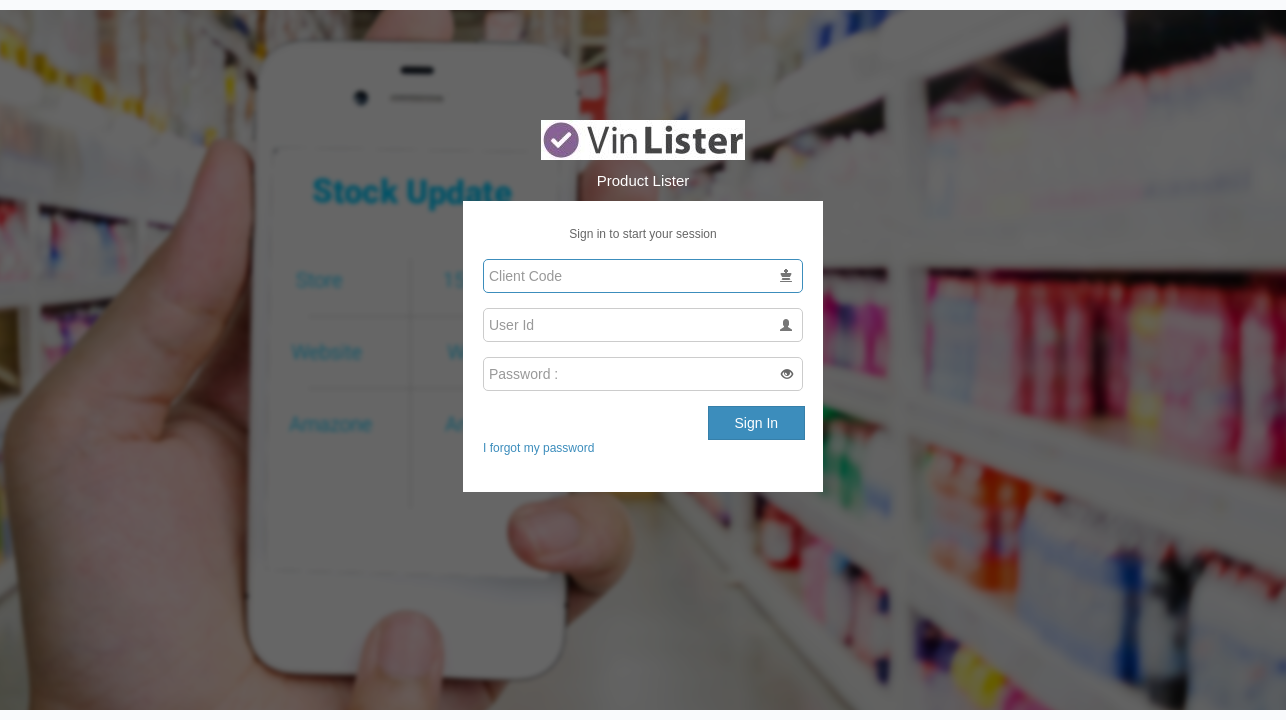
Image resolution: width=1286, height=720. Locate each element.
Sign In (757, 423)
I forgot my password (538, 448)
